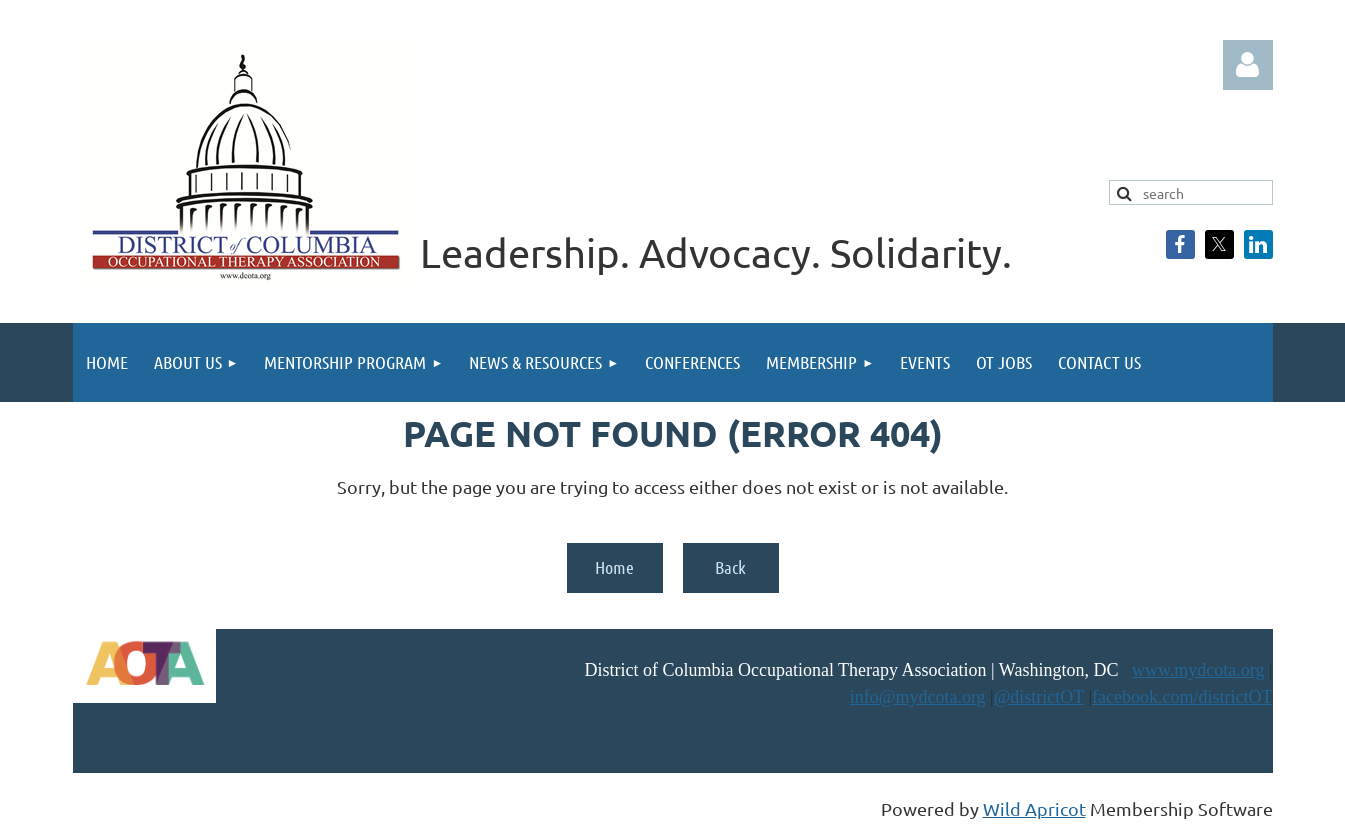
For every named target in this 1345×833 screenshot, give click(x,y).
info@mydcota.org (918, 697)
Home (614, 567)
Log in (1248, 65)
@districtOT (1039, 697)
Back (730, 567)
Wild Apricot (1034, 808)
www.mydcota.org (1198, 670)
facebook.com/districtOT (1182, 697)
